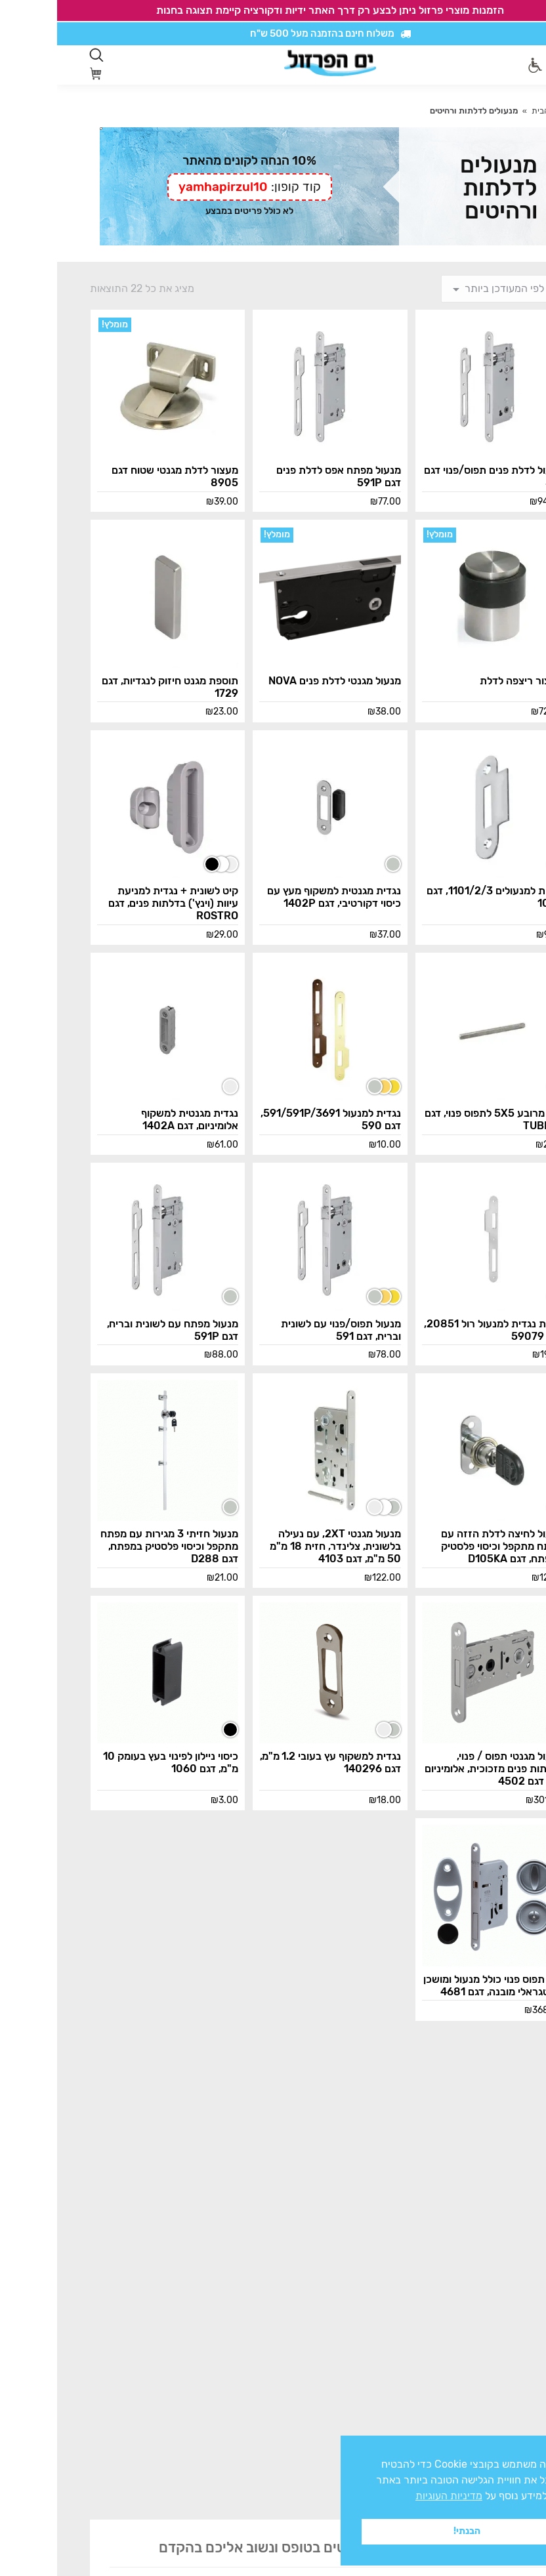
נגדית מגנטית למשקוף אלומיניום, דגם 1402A (132, 1119)
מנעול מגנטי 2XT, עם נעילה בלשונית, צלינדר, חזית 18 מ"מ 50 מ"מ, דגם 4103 (278, 1546)
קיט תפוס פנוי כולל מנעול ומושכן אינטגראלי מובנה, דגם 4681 (436, 1985)
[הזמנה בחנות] (448, 288)
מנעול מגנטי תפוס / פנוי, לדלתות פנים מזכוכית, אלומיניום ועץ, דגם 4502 (437, 1768)
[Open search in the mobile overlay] (39, 55)
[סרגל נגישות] (478, 65)
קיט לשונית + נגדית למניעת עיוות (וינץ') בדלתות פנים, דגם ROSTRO (116, 903)
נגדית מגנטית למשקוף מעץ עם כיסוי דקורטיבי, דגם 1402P (277, 896)
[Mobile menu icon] (506, 65)
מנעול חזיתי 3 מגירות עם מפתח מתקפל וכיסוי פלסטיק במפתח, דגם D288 (112, 1546)
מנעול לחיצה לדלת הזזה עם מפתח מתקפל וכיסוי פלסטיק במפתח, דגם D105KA (445, 1546)
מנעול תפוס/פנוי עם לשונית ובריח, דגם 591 (284, 1330)
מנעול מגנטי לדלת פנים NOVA (277, 681)
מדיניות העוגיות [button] (391, 2495)
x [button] (524, 2445)
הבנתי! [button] (409, 2531)
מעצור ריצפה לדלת (464, 681)
